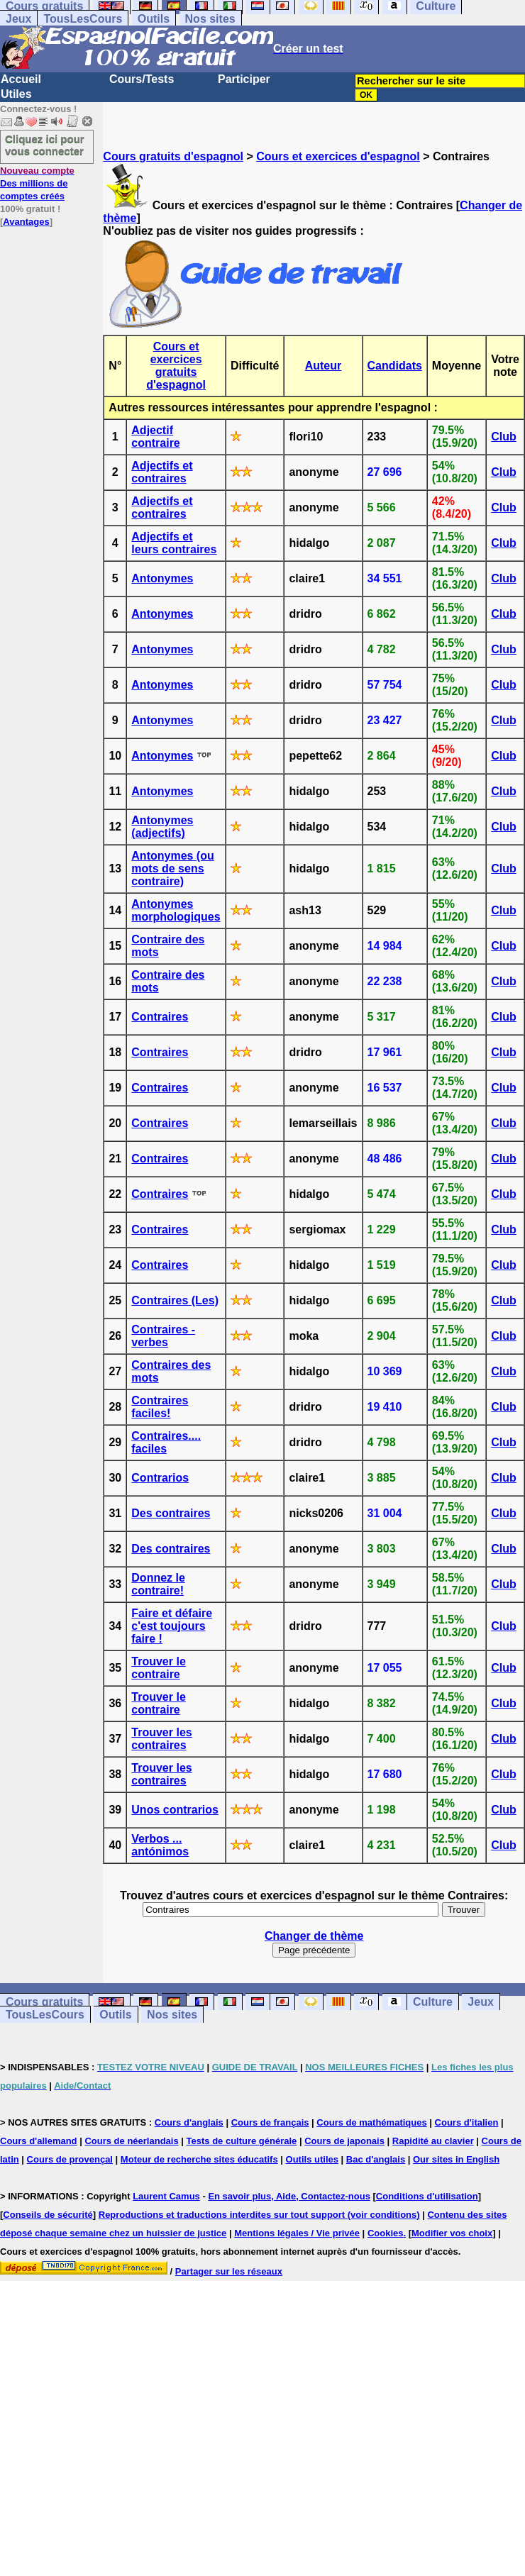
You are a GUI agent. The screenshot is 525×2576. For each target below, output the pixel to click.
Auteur (323, 366)
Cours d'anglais (189, 2122)
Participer (244, 79)
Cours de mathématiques (371, 2122)
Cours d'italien (467, 2122)
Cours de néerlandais (131, 2141)
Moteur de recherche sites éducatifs (199, 2159)
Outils (154, 19)
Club (503, 437)
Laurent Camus (166, 2196)
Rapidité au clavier (433, 2141)
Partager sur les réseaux (228, 2271)
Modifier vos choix (451, 2233)
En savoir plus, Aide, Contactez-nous (289, 2196)
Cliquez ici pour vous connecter (44, 145)
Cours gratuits (44, 2002)
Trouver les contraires (161, 1738)
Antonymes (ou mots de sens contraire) (172, 868)
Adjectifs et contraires (161, 472)
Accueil (21, 79)
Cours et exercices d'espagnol (338, 156)
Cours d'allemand (38, 2141)
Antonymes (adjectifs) (162, 826)
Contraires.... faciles (166, 1442)
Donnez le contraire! (158, 1584)
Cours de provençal (70, 2159)
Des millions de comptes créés (37, 183)
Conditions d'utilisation (427, 2196)
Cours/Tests (141, 79)
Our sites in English (456, 2159)
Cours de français (270, 2122)
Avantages (26, 221)
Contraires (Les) (175, 1300)
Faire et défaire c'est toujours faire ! (171, 1626)
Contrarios (160, 1478)
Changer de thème (314, 1936)
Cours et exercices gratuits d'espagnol (176, 365)
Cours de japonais (344, 2141)
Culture (433, 2002)
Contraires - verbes (163, 1335)
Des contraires (170, 1513)
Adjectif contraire (155, 436)
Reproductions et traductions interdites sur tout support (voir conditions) (259, 2214)
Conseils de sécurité (47, 2214)
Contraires (159, 1017)
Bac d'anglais (375, 2159)
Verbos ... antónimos (160, 1845)
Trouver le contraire (158, 1667)
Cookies (386, 2233)
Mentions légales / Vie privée (297, 2233)
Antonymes (162, 578)
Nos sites (210, 19)
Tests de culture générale (242, 2141)
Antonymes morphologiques (175, 910)
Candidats (395, 366)
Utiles (16, 94)
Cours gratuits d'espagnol (173, 156)
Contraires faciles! (159, 1406)
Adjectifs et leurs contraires (173, 543)
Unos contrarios (175, 1810)
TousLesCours (82, 19)
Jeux (18, 19)
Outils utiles (312, 2159)
